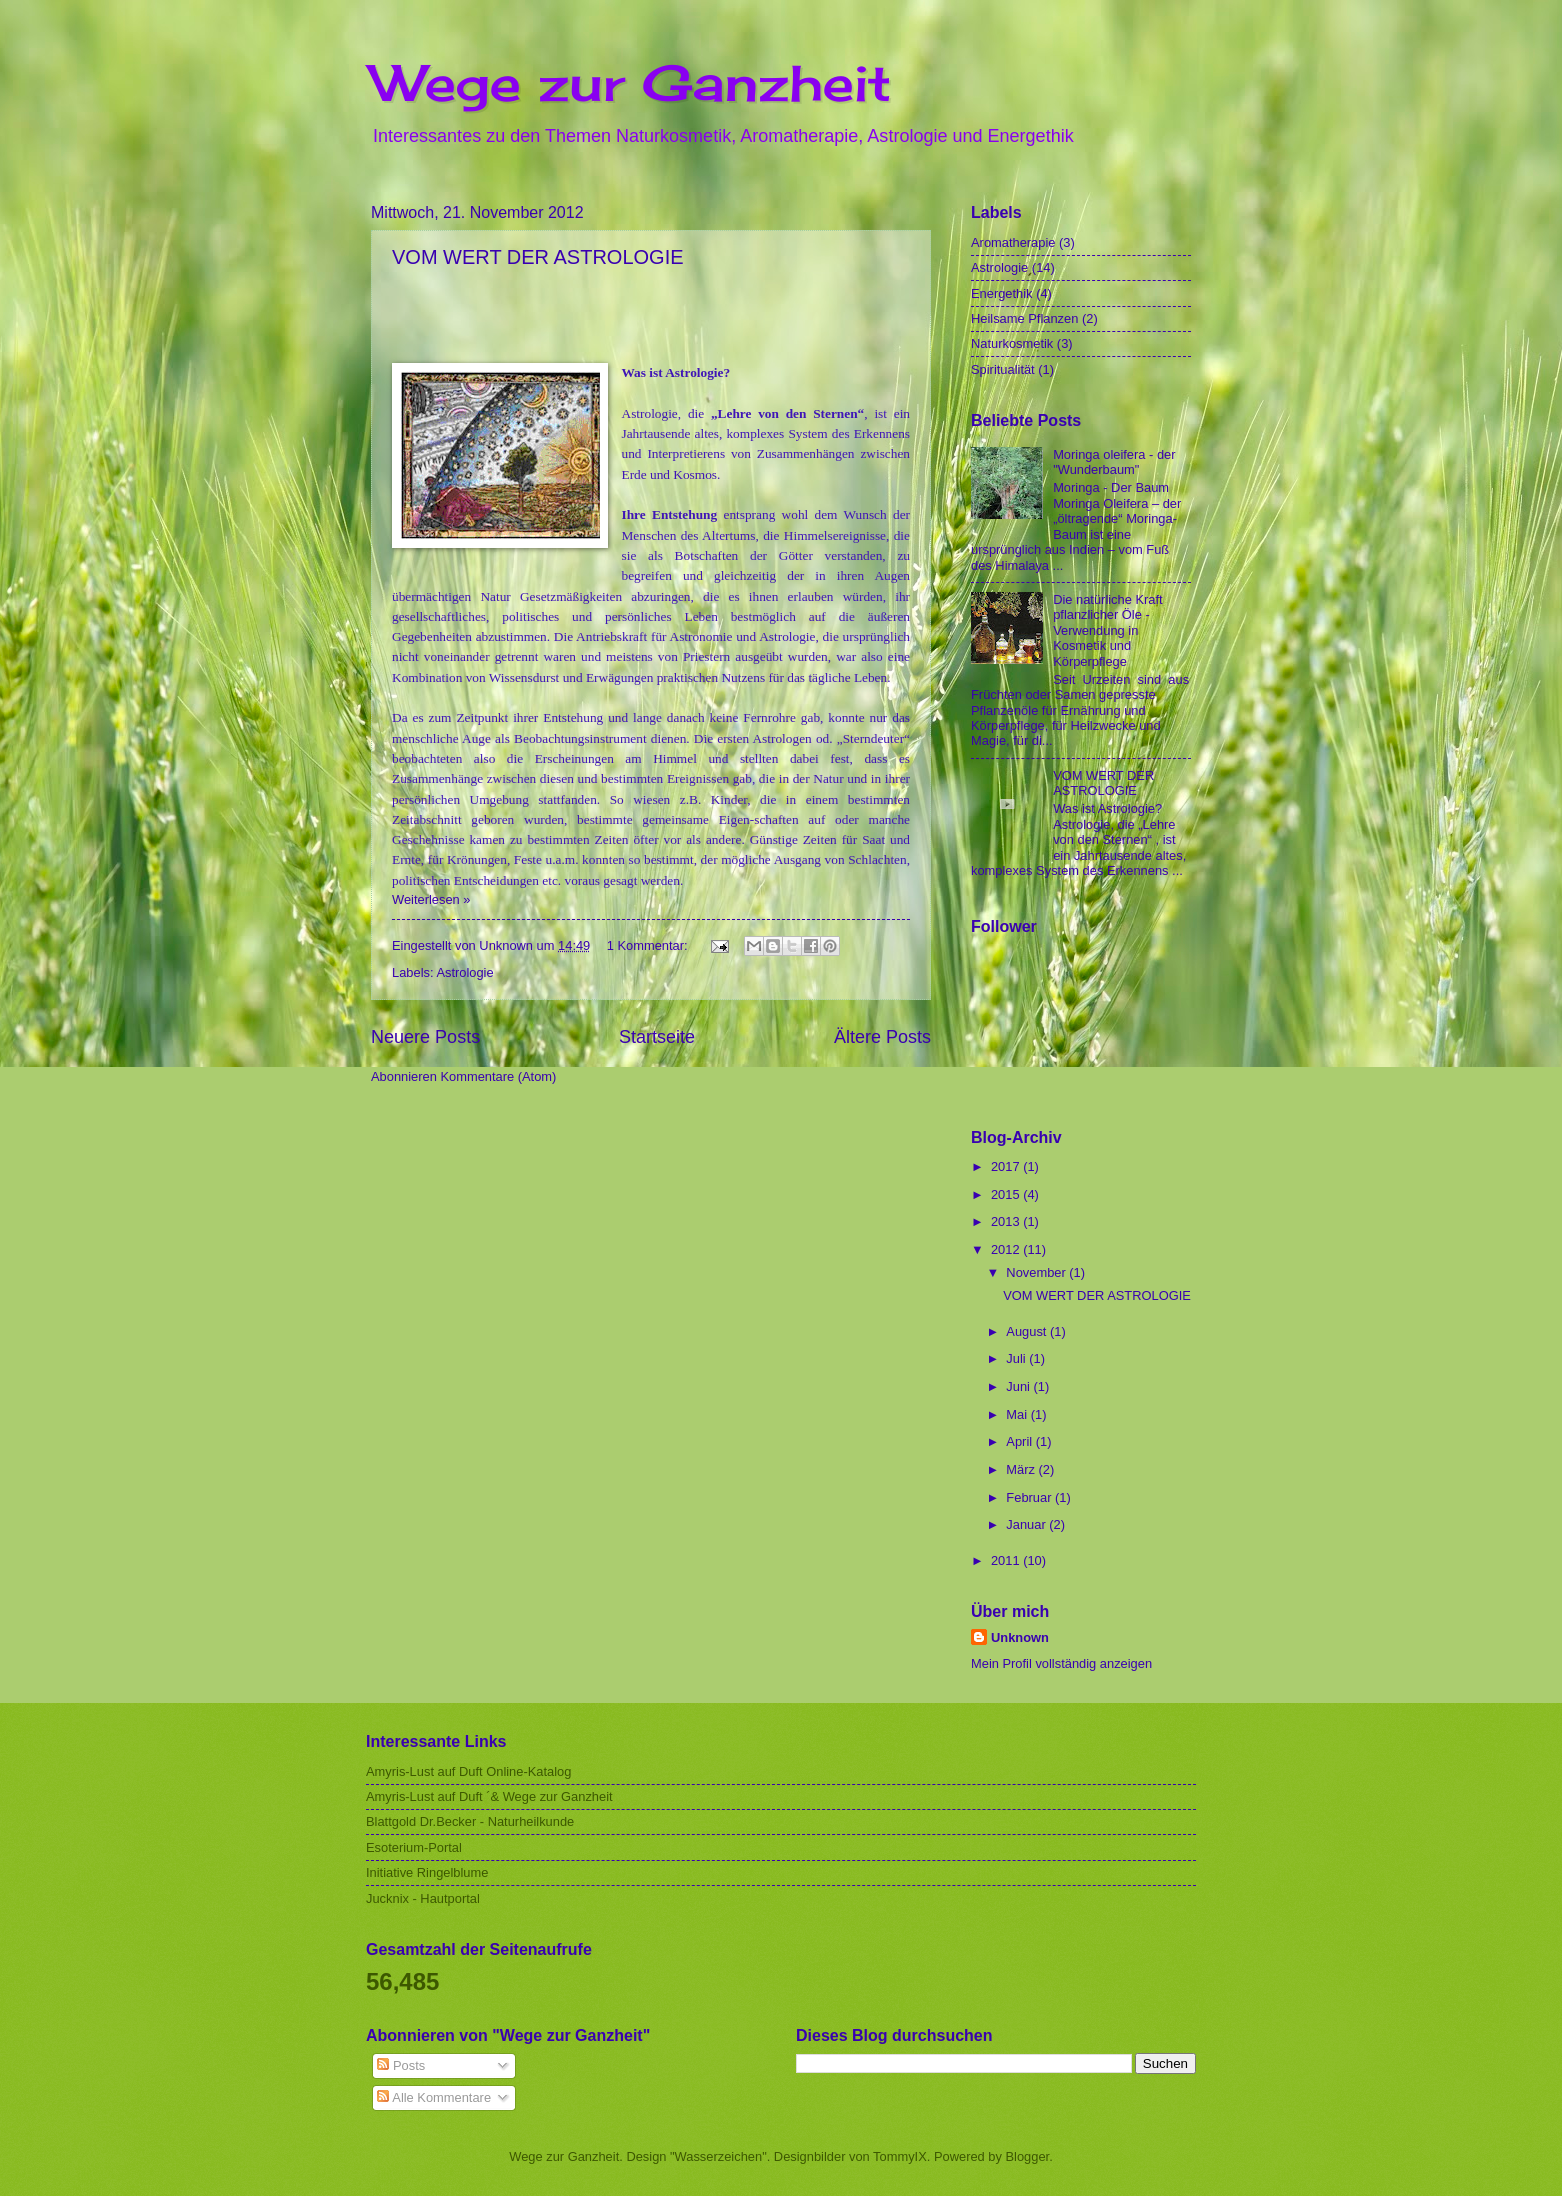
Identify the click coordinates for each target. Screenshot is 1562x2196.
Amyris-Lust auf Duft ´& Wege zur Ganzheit (489, 1796)
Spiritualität (1003, 369)
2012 (1007, 1249)
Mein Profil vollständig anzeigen (1061, 1663)
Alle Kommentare (434, 2097)
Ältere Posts (882, 1037)
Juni (1019, 1386)
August (1028, 1331)
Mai (1018, 1414)
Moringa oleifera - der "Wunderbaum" (1114, 462)
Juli (1017, 1358)
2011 (1007, 1560)
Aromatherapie (1013, 242)
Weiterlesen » (431, 899)
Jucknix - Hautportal (423, 1898)
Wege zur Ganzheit (631, 82)
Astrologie (464, 972)
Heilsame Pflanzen (1024, 318)
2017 (1007, 1166)
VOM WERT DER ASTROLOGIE (538, 257)
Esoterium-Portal (414, 1847)
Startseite (657, 1037)
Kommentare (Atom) (498, 1076)
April (1020, 1441)
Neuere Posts (425, 1037)
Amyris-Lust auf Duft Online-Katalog (468, 1771)
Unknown (1020, 1637)
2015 (1007, 1194)
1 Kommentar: (649, 945)
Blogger (1028, 2156)
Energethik (1002, 293)
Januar (1027, 1524)
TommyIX (900, 2156)
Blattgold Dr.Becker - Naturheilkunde (470, 1821)
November (1037, 1272)
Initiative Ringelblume (427, 1872)
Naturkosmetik (1012, 343)
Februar (1030, 1497)
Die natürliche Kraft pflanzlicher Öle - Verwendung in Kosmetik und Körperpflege (1108, 630)
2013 (1007, 1221)
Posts (401, 2065)
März (1022, 1469)
